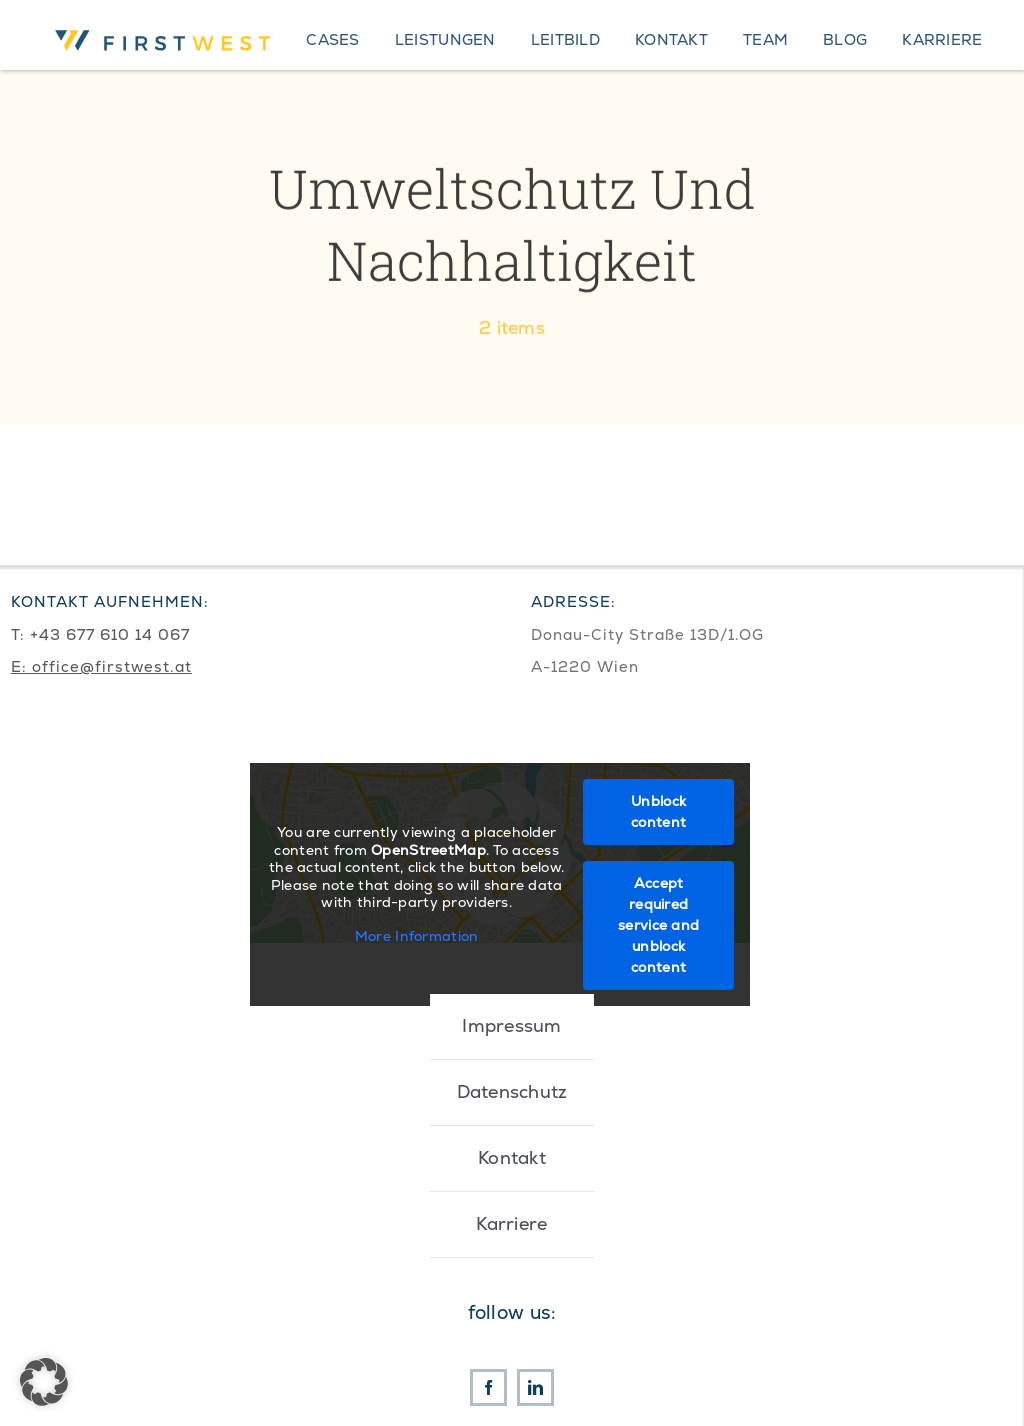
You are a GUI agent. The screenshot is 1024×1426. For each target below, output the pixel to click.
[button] (44, 1382)
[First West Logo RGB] (166, 27)
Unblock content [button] (658, 811)
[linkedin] (535, 1387)
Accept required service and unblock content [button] (658, 925)
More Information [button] (416, 935)
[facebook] (488, 1387)
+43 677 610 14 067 (110, 634)
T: (20, 634)
